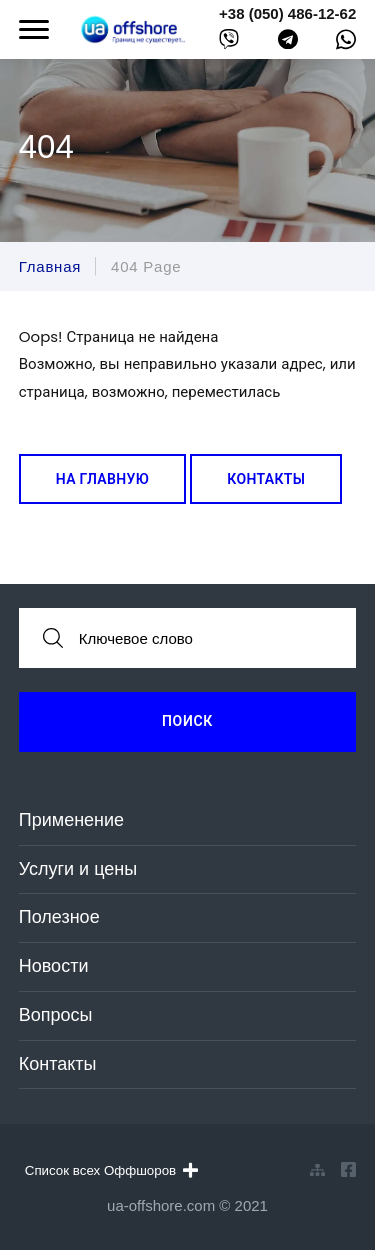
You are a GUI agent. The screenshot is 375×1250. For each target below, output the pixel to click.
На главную (102, 479)
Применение (71, 820)
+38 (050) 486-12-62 (287, 13)
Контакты (266, 479)
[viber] (229, 43)
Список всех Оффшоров (111, 1170)
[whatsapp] (346, 44)
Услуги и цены (78, 869)
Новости (54, 966)
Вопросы (56, 1015)
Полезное (59, 917)
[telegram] (288, 43)
